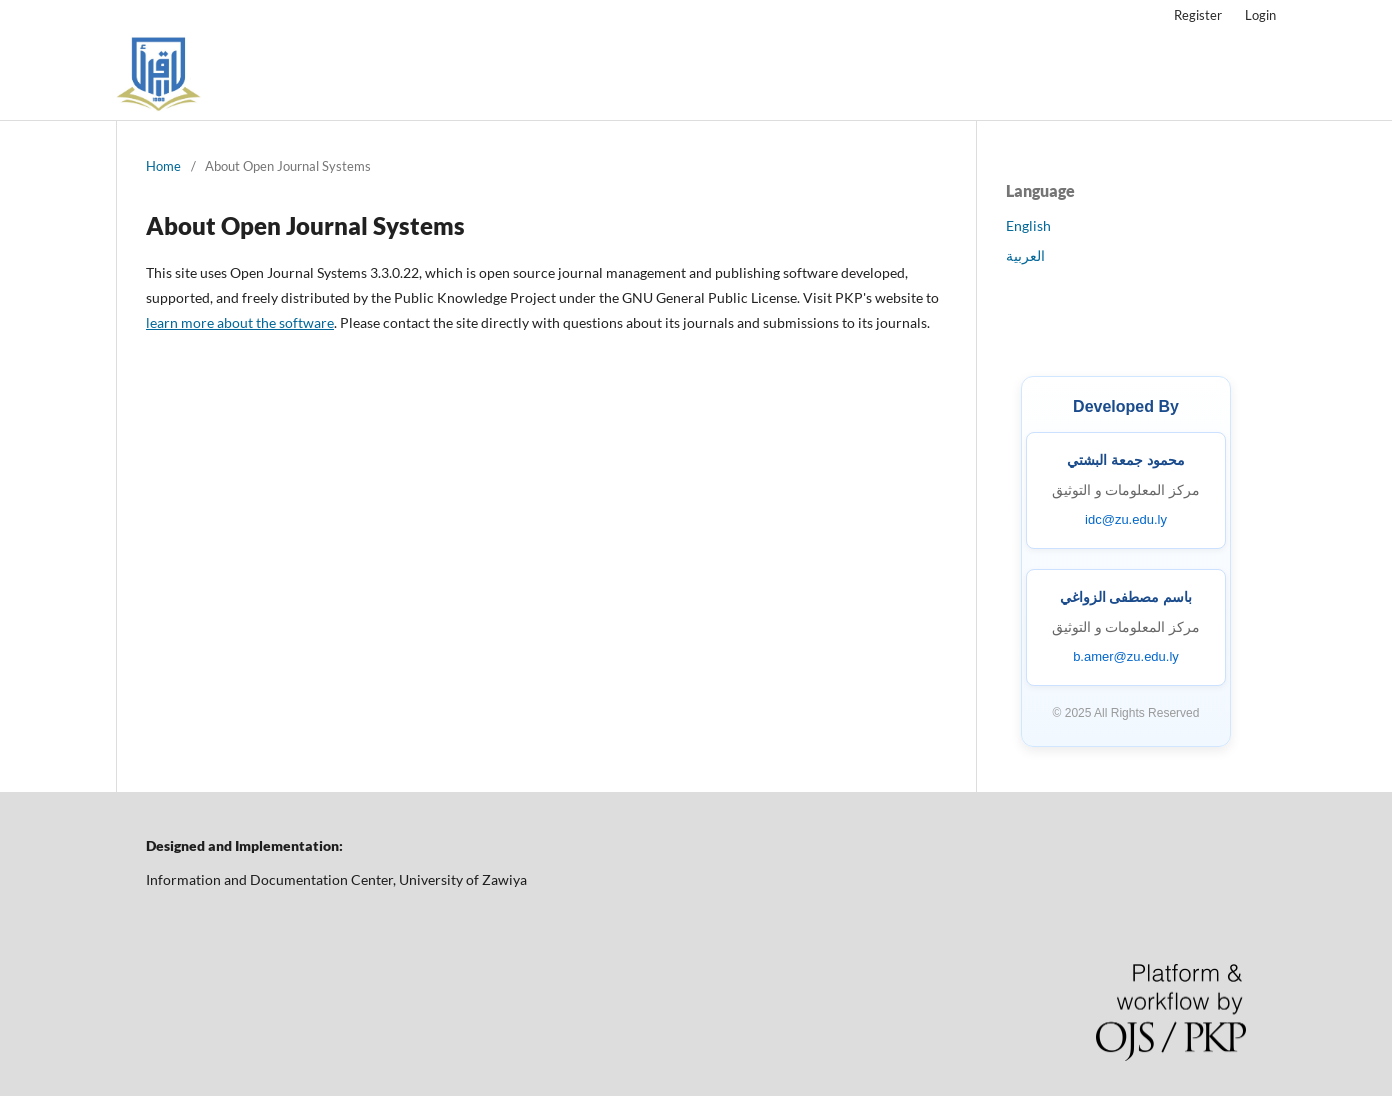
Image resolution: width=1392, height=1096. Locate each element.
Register (1198, 15)
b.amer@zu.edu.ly (1126, 656)
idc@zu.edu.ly (1126, 519)
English (1028, 225)
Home (163, 166)
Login (1260, 15)
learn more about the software (240, 322)
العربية (1025, 255)
